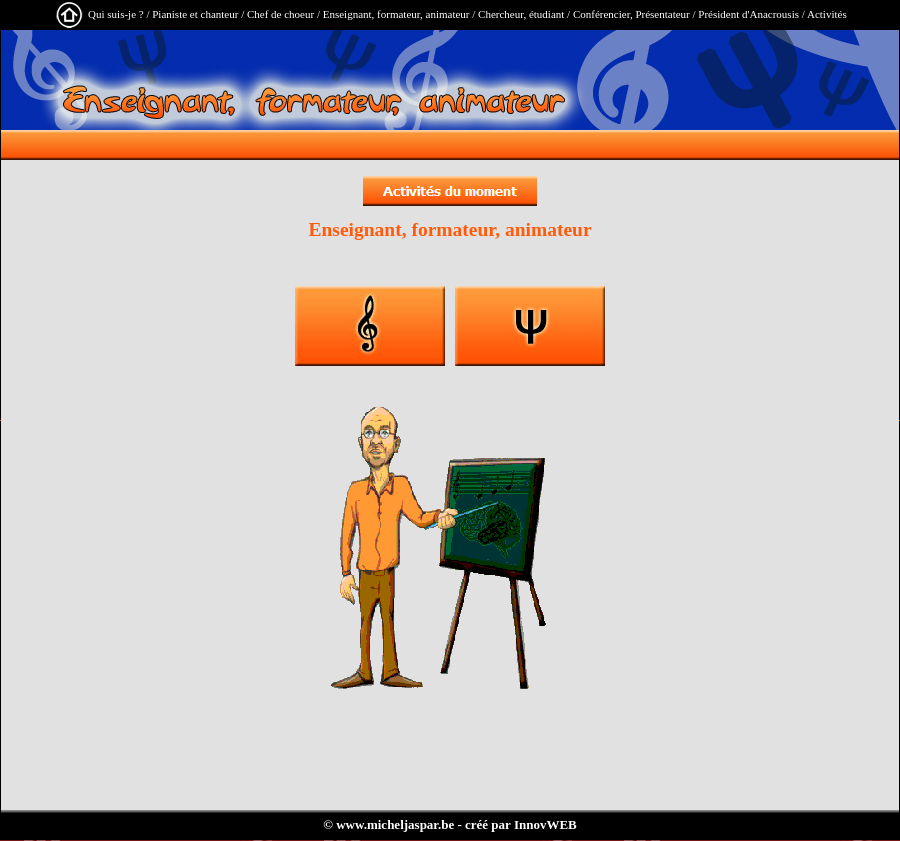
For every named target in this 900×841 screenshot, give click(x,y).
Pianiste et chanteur (195, 14)
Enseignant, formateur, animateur (396, 14)
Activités (827, 14)
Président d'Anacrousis (748, 14)
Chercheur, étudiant (521, 14)
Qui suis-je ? (116, 14)
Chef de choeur (280, 14)
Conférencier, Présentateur (631, 14)
